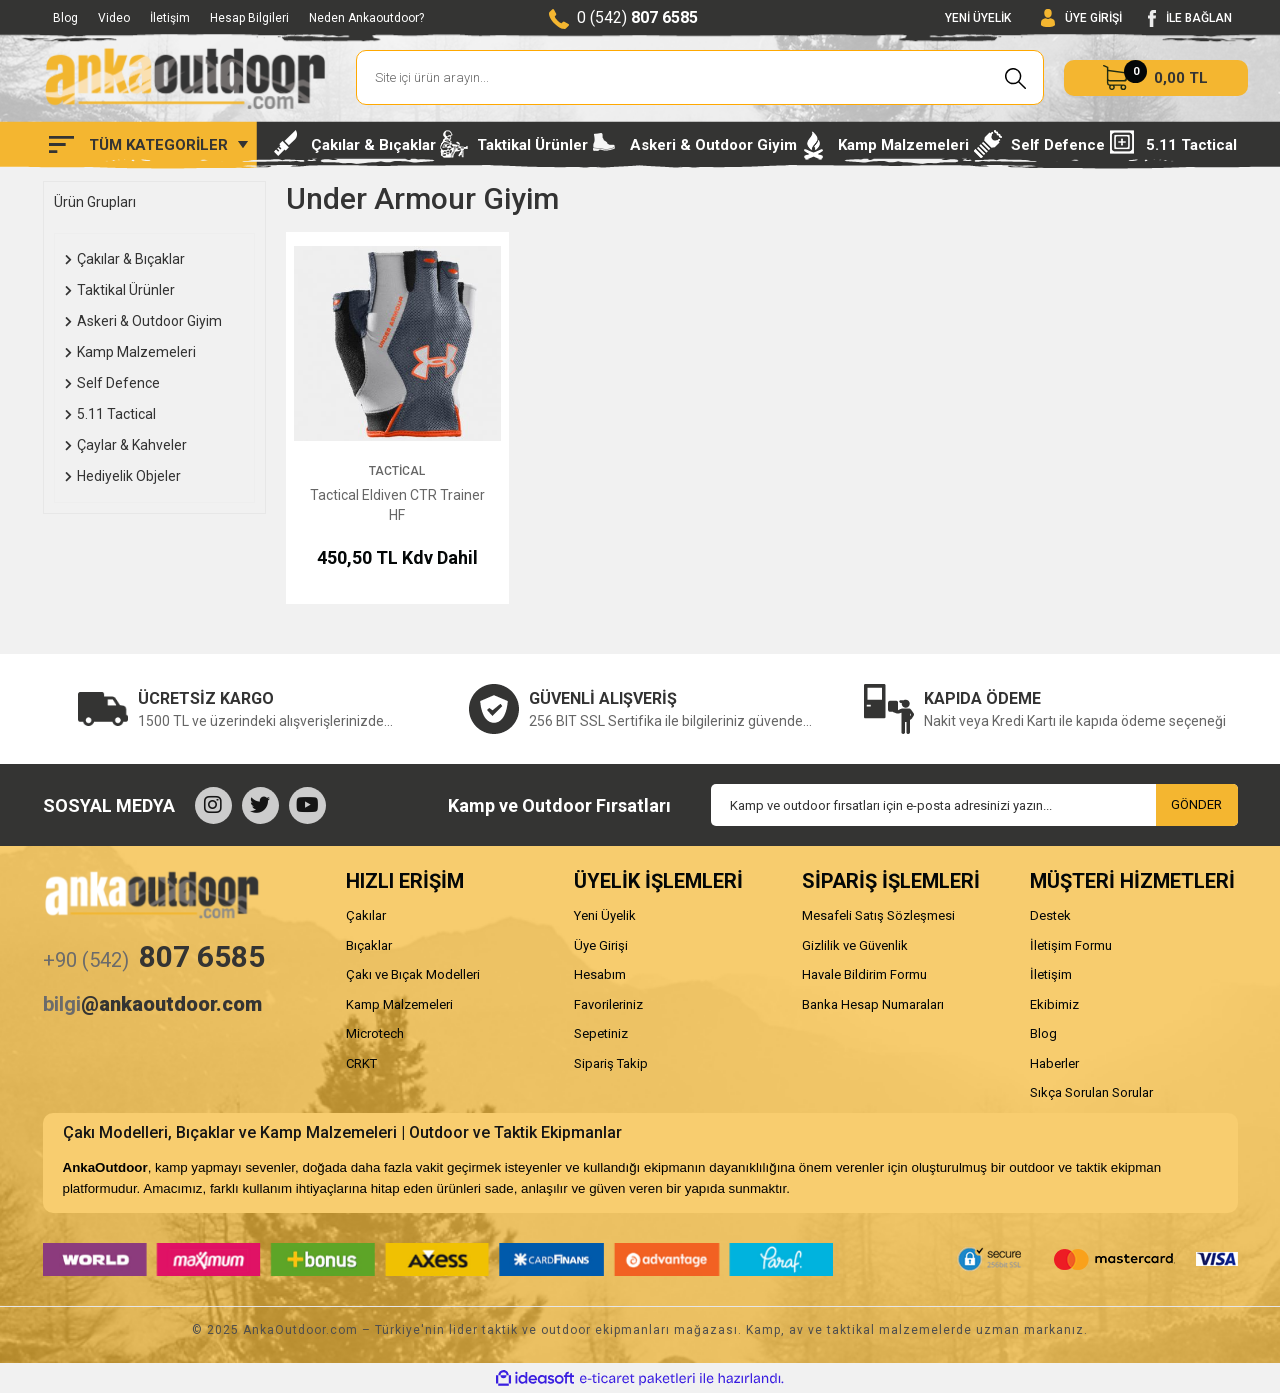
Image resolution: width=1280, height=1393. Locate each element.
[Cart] (1156, 78)
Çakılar (366, 915)
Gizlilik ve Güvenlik (855, 945)
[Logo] (185, 78)
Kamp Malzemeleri (399, 1004)
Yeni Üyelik (605, 915)
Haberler (1054, 1063)
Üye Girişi (601, 945)
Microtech (375, 1033)
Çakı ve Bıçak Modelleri (413, 974)
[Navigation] (148, 145)
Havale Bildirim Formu (864, 974)
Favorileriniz (608, 1004)
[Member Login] (1081, 18)
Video (114, 18)
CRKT (361, 1063)
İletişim (170, 18)
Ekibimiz (1054, 1004)
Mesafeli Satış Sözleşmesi (878, 915)
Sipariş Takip (611, 1063)
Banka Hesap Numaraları (873, 1004)
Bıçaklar (369, 945)
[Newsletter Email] (974, 805)
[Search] (700, 77)
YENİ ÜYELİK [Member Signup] (978, 18)
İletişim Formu (1071, 945)
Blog (65, 18)
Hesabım (600, 974)
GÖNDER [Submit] (1196, 804)
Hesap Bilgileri (249, 18)
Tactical (397, 471)
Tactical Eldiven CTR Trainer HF (397, 505)
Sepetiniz (601, 1033)
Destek (1050, 915)
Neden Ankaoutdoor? (366, 18)
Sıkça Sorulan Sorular (1091, 1092)
